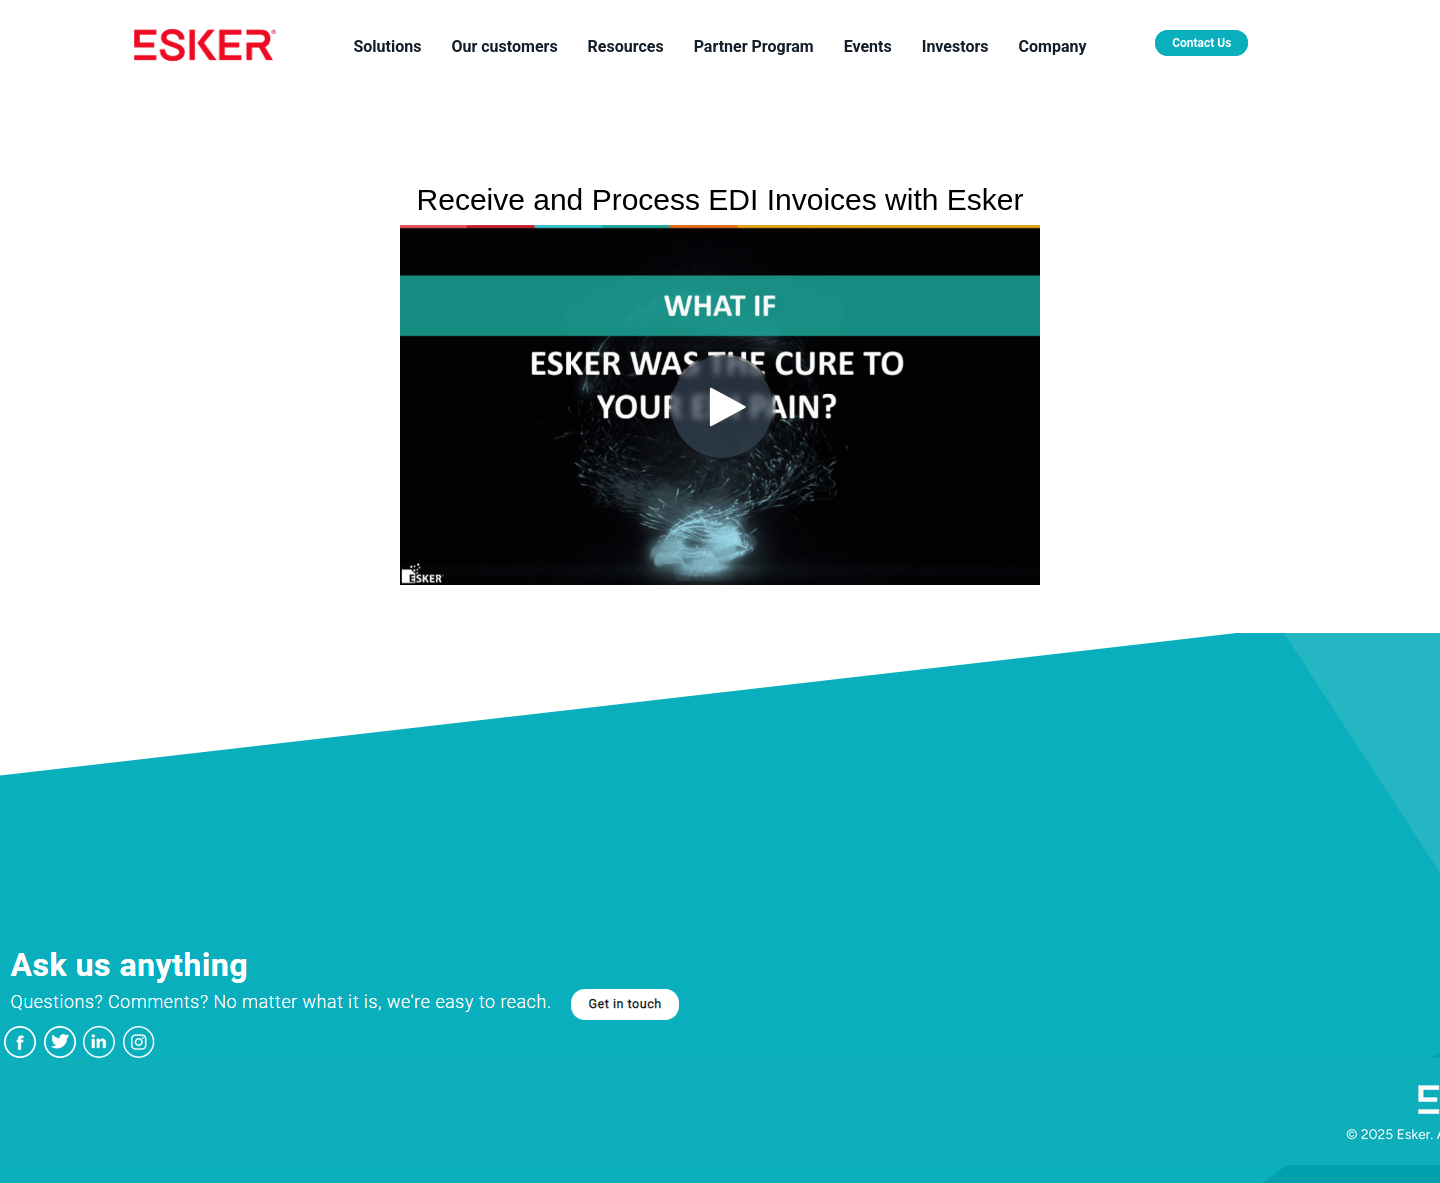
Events (868, 46)
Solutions (387, 46)
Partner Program (754, 46)
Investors (955, 46)
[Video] (720, 405)
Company (1053, 46)
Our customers (504, 46)
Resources (626, 46)
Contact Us (1201, 43)
